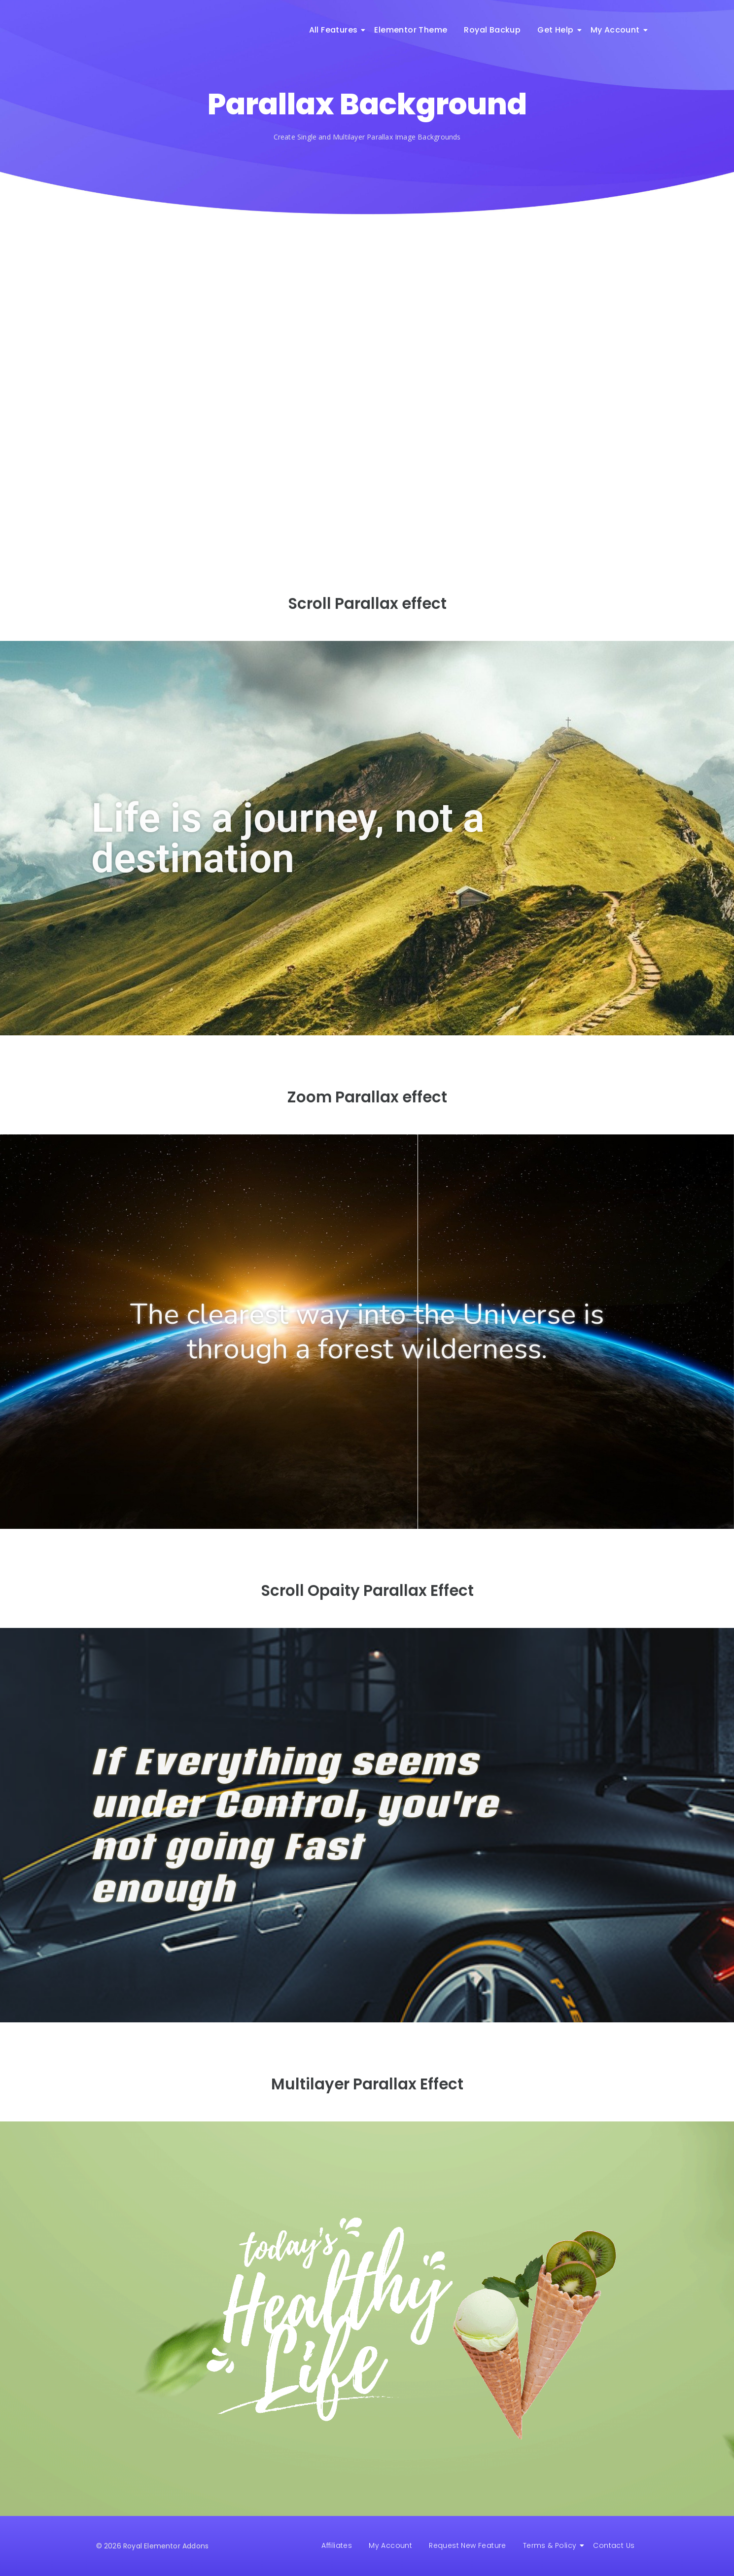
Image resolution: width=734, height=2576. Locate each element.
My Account (617, 29)
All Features (335, 29)
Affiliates (336, 2545)
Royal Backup (492, 29)
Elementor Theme (410, 29)
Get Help (557, 29)
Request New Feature (467, 2545)
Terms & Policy (551, 2545)
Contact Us (613, 2545)
